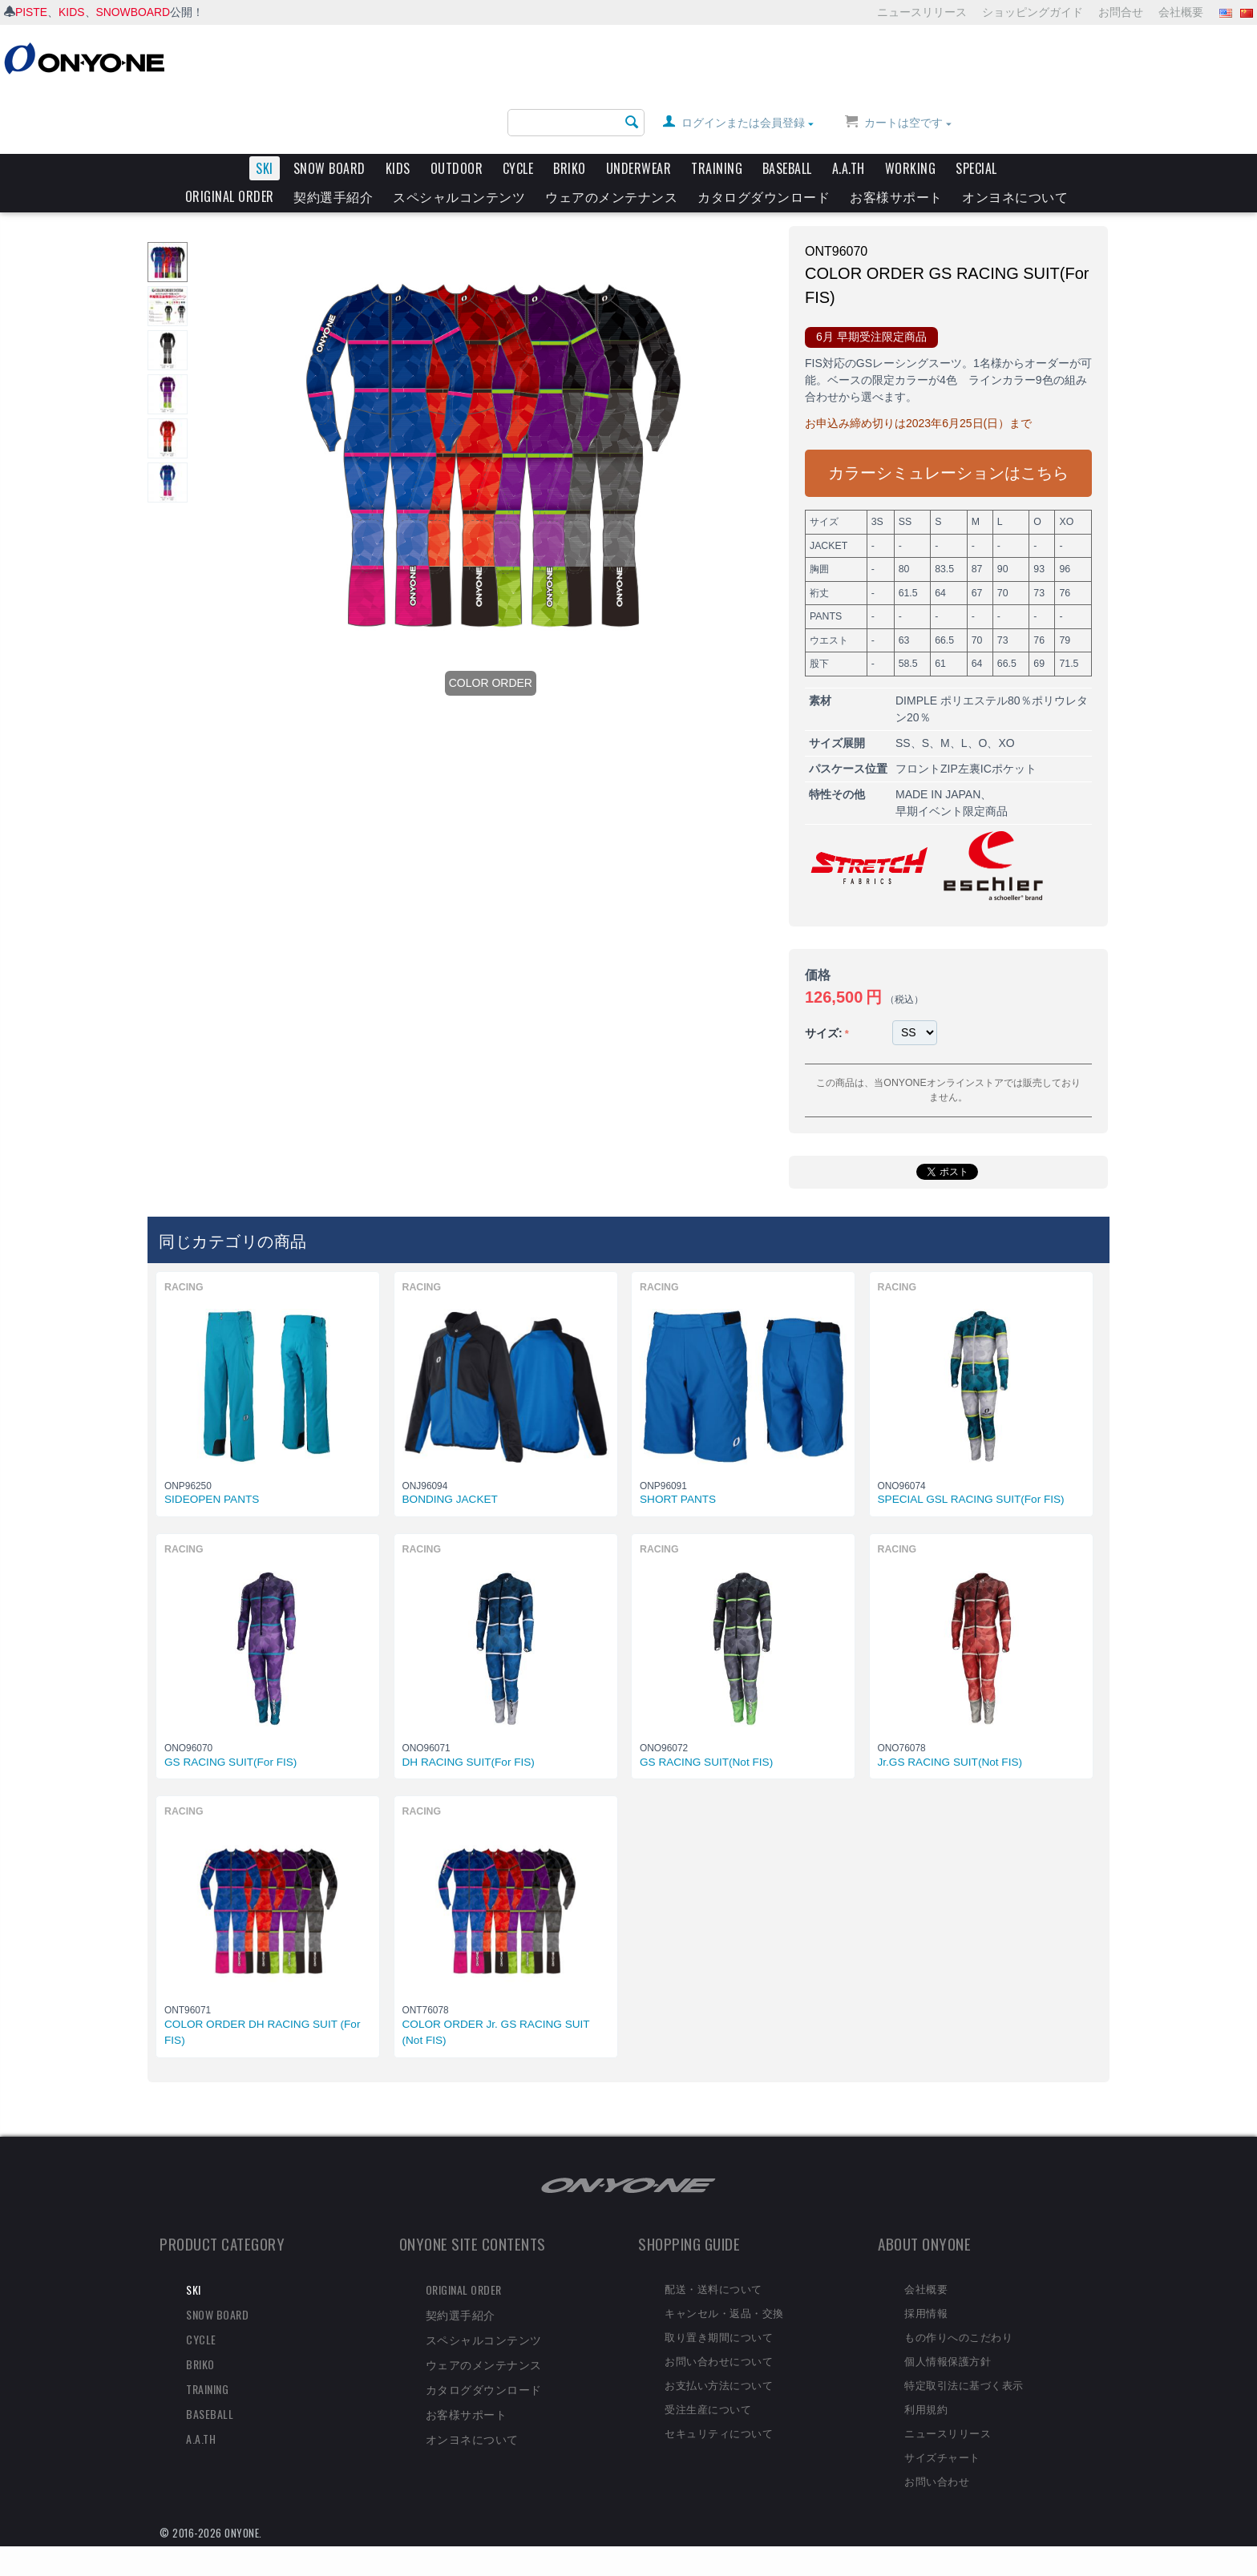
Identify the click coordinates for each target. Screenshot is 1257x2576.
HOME (176, 167)
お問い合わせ (936, 2449)
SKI (264, 105)
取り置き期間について (719, 2306)
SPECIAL (976, 105)
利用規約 (926, 2377)
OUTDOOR (456, 105)
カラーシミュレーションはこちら (948, 446)
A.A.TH (848, 105)
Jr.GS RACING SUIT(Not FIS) (950, 1731)
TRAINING (716, 105)
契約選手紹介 (333, 133)
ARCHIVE (266, 167)
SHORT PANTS (678, 1469)
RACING (420, 167)
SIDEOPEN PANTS (211, 1469)
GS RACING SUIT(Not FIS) (706, 1731)
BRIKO (569, 105)
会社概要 (1180, 12)
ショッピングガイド (1032, 12)
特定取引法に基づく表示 (964, 2353)
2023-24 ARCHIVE (344, 167)
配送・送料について (713, 2258)
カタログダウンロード (763, 133)
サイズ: (824, 1005)
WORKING (910, 105)
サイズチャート (942, 2425)
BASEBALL (787, 105)
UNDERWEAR (639, 105)
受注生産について (708, 2377)
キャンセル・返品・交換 (724, 2282)
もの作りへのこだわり (958, 2306)
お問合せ (1120, 12)
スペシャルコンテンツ (459, 133)
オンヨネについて (1015, 133)
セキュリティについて (719, 2401)
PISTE (31, 12)
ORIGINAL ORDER (229, 133)
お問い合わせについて (719, 2329)
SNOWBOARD (133, 12)
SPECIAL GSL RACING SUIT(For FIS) (971, 1469)
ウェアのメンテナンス (611, 133)
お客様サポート (896, 133)
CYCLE (518, 105)
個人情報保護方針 (947, 2329)
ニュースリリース (922, 12)
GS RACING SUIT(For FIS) (230, 1731)
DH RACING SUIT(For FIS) (468, 1731)
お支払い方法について (719, 2353)
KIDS (72, 12)
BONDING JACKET (450, 1469)
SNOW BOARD (329, 105)
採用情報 (926, 2282)
